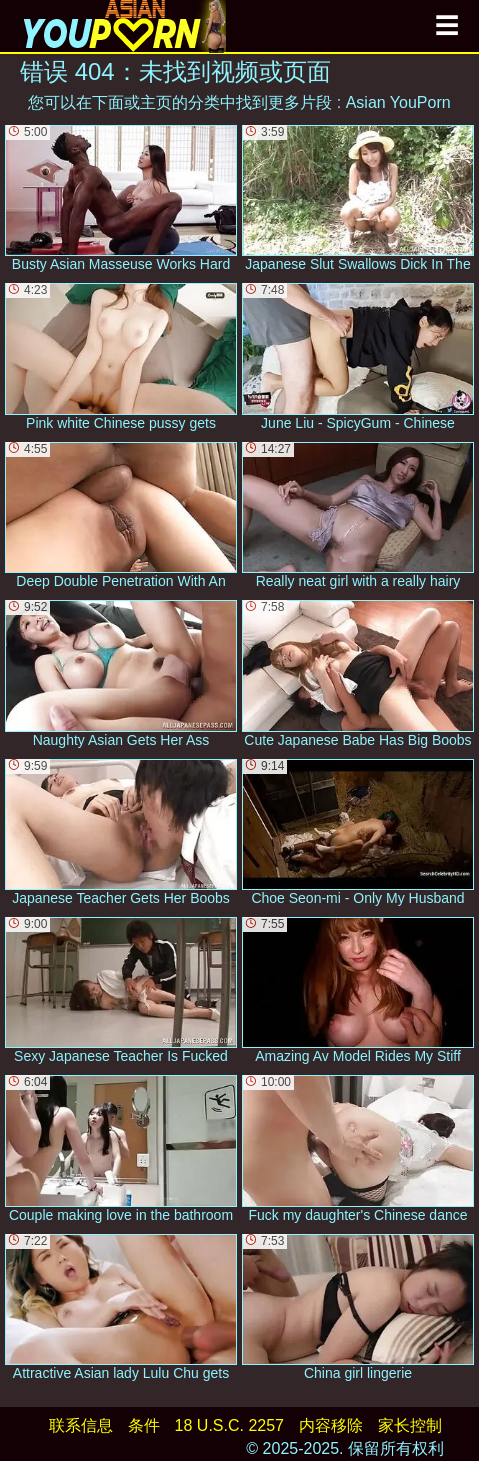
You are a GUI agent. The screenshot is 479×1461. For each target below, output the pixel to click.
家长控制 (410, 1425)
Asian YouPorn (398, 102)
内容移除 (331, 1425)
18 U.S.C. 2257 (229, 1425)
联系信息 (81, 1425)
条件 (144, 1425)
